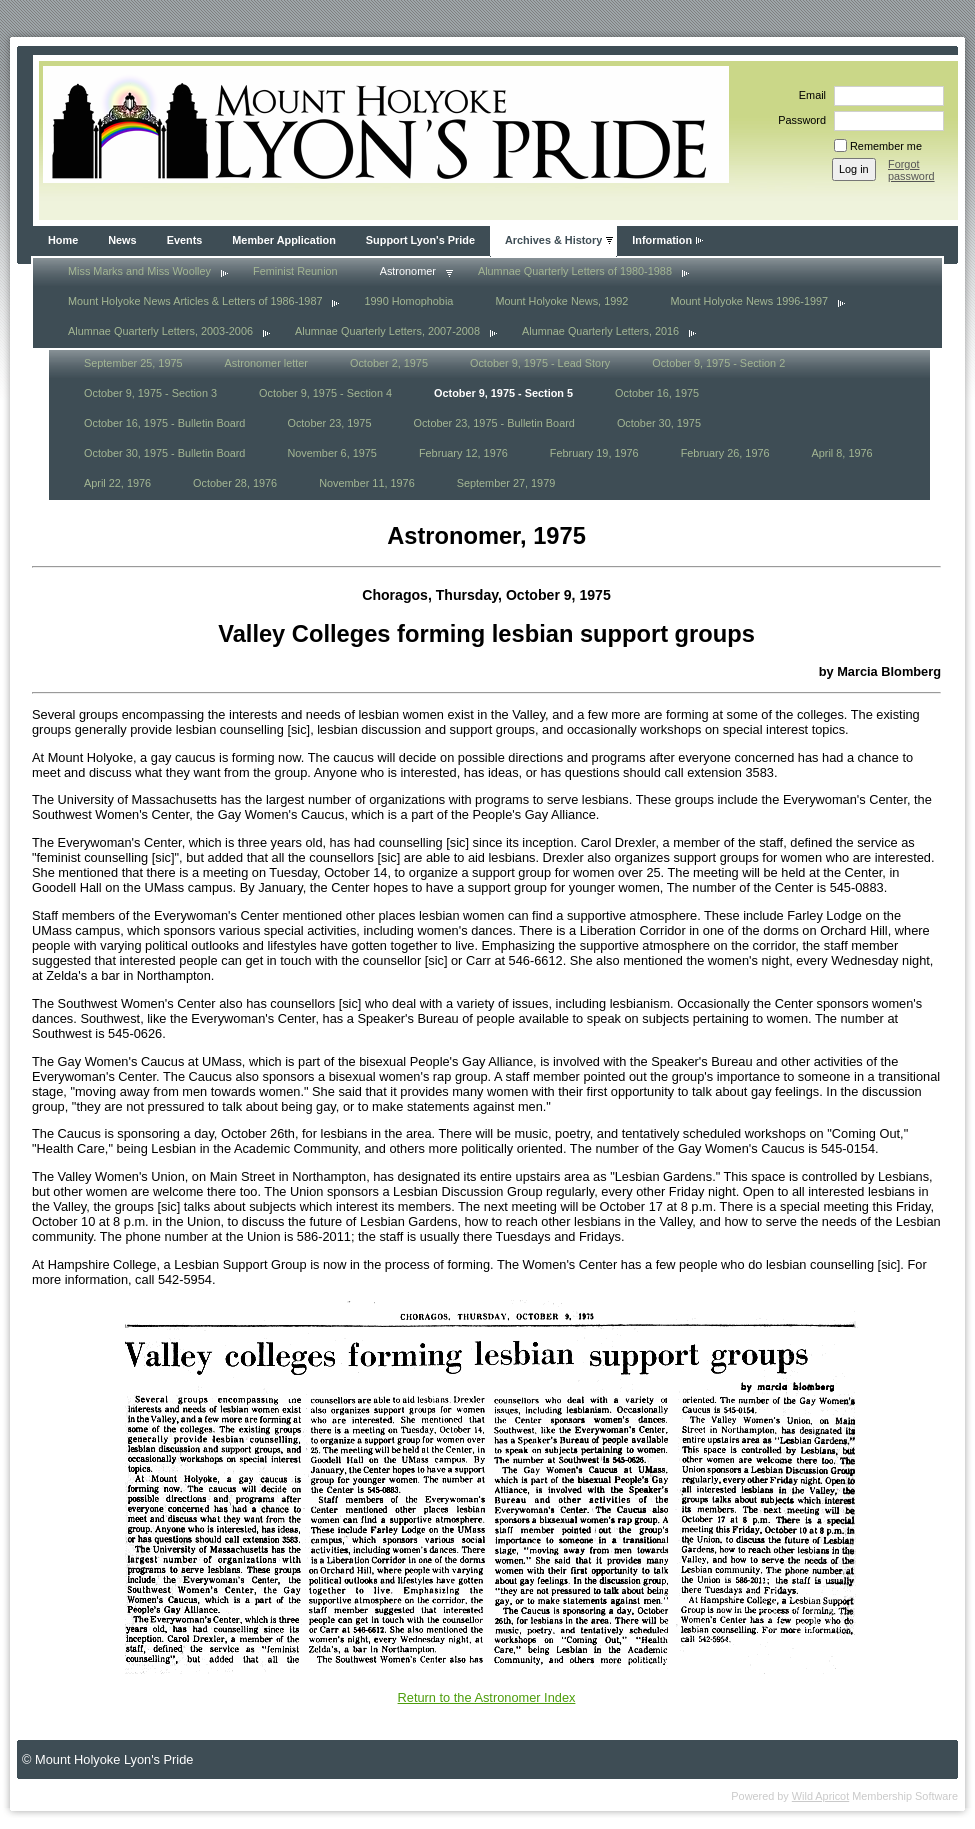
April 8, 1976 (842, 453)
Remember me (886, 146)
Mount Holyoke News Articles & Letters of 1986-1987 (195, 301)
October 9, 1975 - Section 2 (718, 363)
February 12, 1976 (463, 453)
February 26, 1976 (725, 453)
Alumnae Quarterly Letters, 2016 (600, 331)
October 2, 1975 (389, 363)
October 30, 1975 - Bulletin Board (164, 453)
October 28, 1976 (235, 483)
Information (662, 240)
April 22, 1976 (117, 483)
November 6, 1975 (331, 453)
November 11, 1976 (367, 483)
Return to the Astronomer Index (487, 1697)
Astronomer (408, 271)
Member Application (284, 240)
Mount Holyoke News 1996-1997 (749, 301)
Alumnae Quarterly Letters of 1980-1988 (575, 271)
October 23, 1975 (329, 423)
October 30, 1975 (659, 423)
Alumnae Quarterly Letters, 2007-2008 (387, 331)
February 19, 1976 (594, 453)
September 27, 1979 (506, 483)
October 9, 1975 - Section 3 (150, 393)
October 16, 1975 (657, 393)
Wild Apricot (820, 1796)
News (122, 240)
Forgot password (911, 170)
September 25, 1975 (133, 363)
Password (798, 120)
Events (185, 240)
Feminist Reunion (295, 271)
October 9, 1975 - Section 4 (325, 393)
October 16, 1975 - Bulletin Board (164, 423)
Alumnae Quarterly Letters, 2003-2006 (160, 331)
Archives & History (553, 240)
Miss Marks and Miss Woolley (139, 271)
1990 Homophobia (408, 301)
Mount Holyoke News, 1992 (561, 301)
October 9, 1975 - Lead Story (540, 363)
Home (63, 240)
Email (809, 95)
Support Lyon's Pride (420, 240)
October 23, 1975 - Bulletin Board (493, 423)
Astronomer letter (266, 363)
